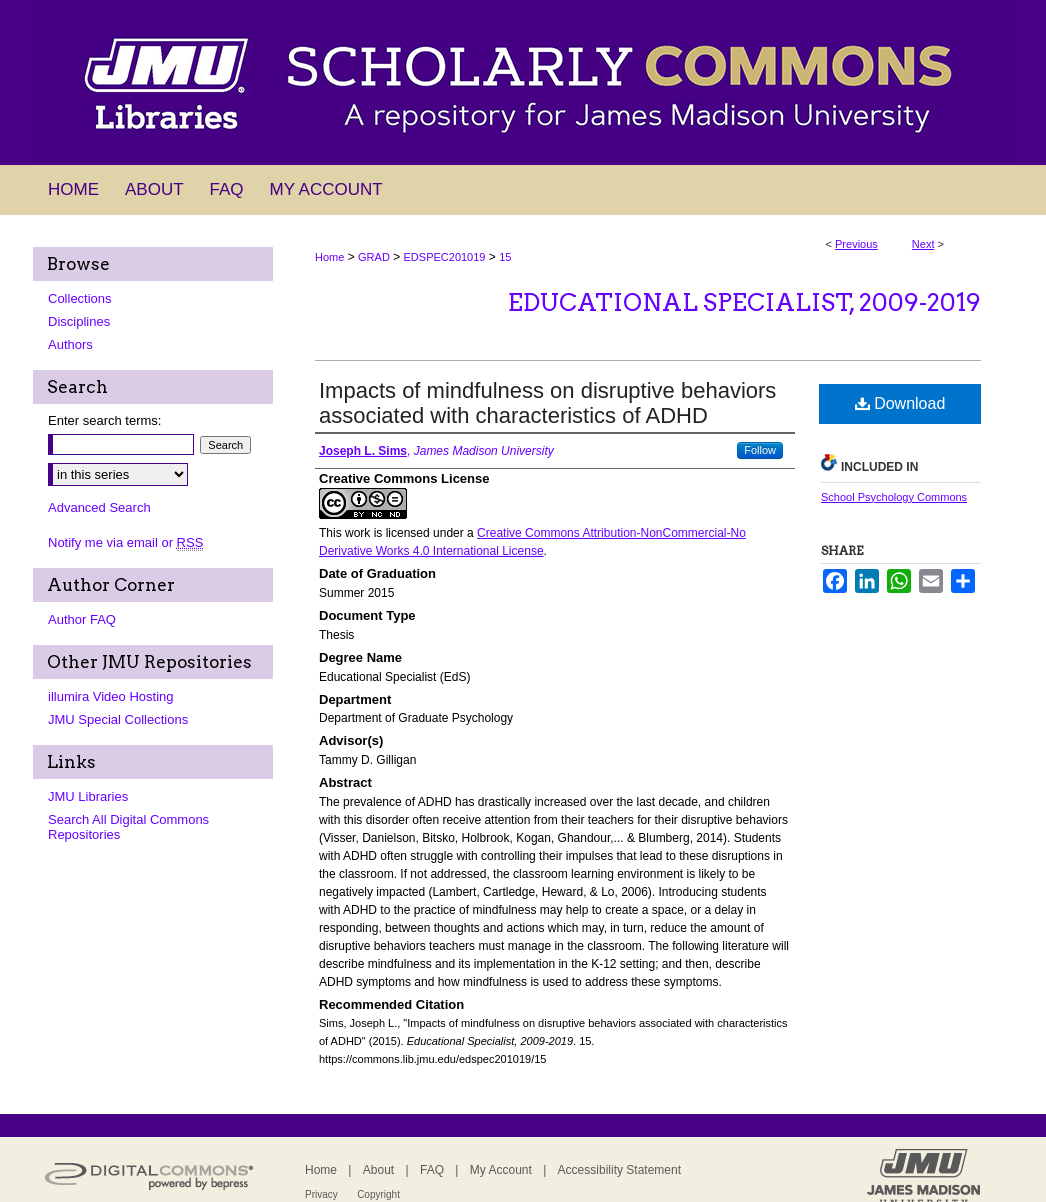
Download (900, 403)
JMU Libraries (88, 796)
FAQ (432, 1170)
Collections (80, 298)
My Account (501, 1170)
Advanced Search (99, 507)
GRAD (374, 257)
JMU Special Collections (118, 719)
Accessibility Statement (619, 1170)
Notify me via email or (125, 542)
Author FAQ (82, 619)
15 (505, 257)
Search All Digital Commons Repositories (128, 827)
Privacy (321, 1194)
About (378, 1170)
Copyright (378, 1194)
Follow (760, 450)
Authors (70, 344)
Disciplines (79, 321)
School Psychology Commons (894, 497)
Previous (856, 244)
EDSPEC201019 (445, 257)
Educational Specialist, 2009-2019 (744, 302)
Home (329, 257)
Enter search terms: (104, 420)
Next (923, 244)
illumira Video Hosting (111, 696)
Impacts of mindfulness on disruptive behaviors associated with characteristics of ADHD (547, 403)
